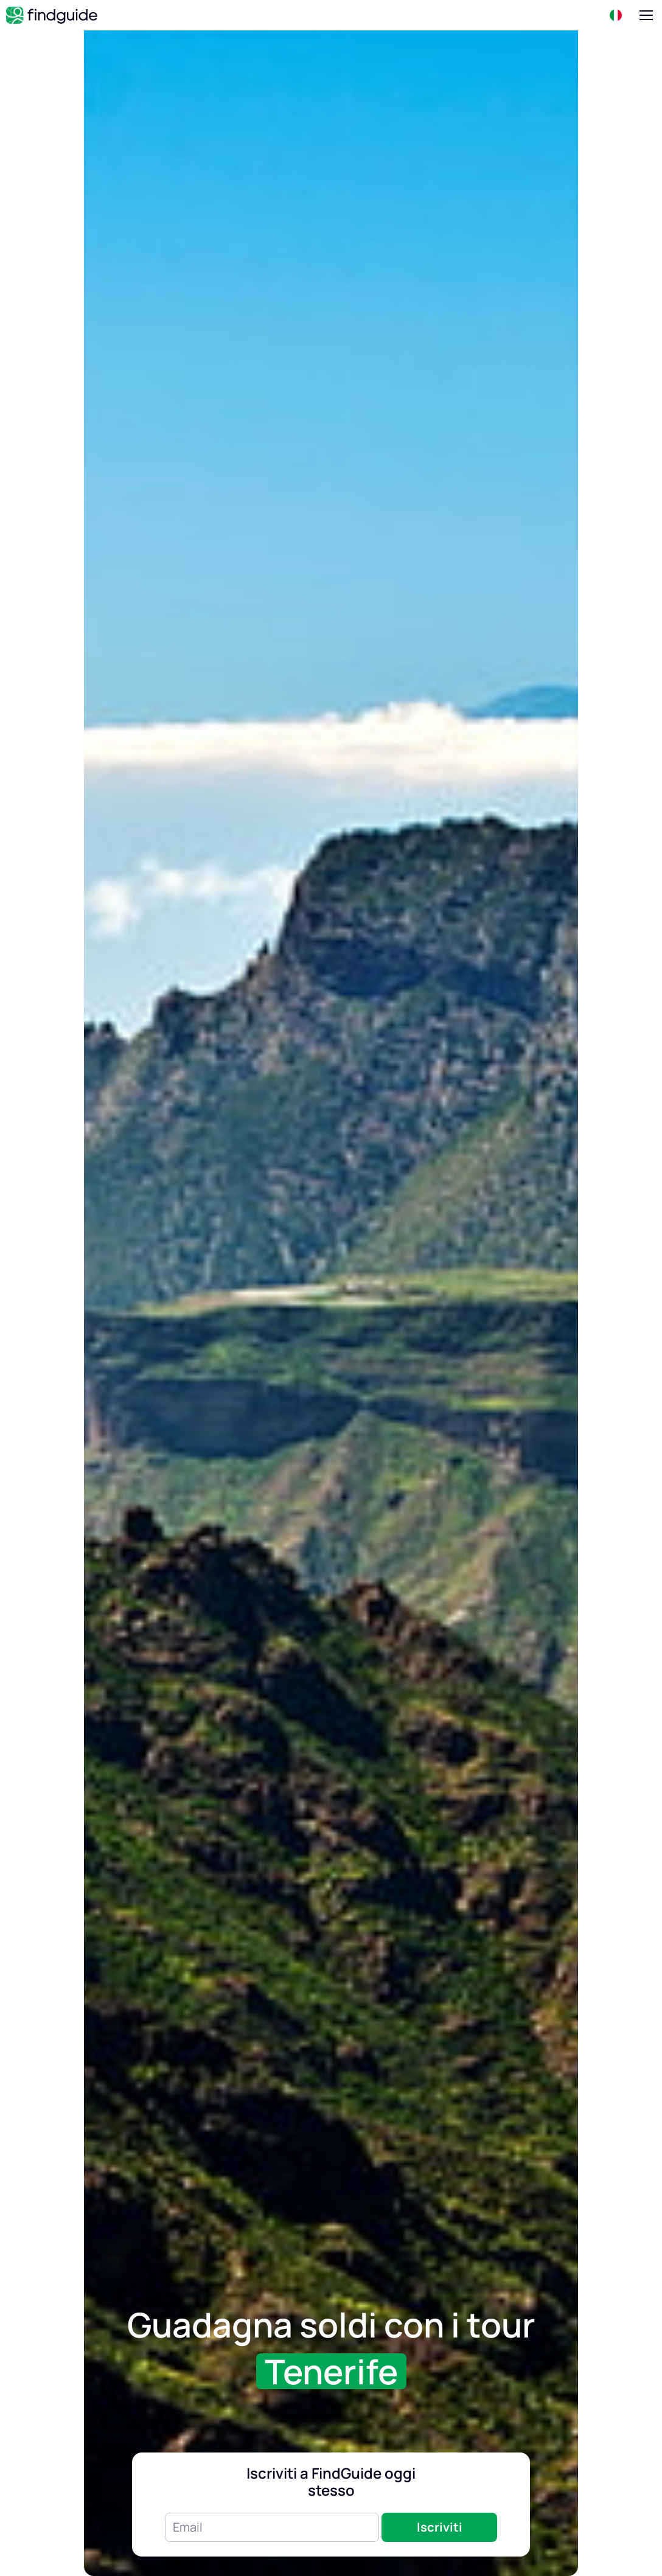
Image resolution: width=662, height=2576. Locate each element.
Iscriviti (439, 2527)
